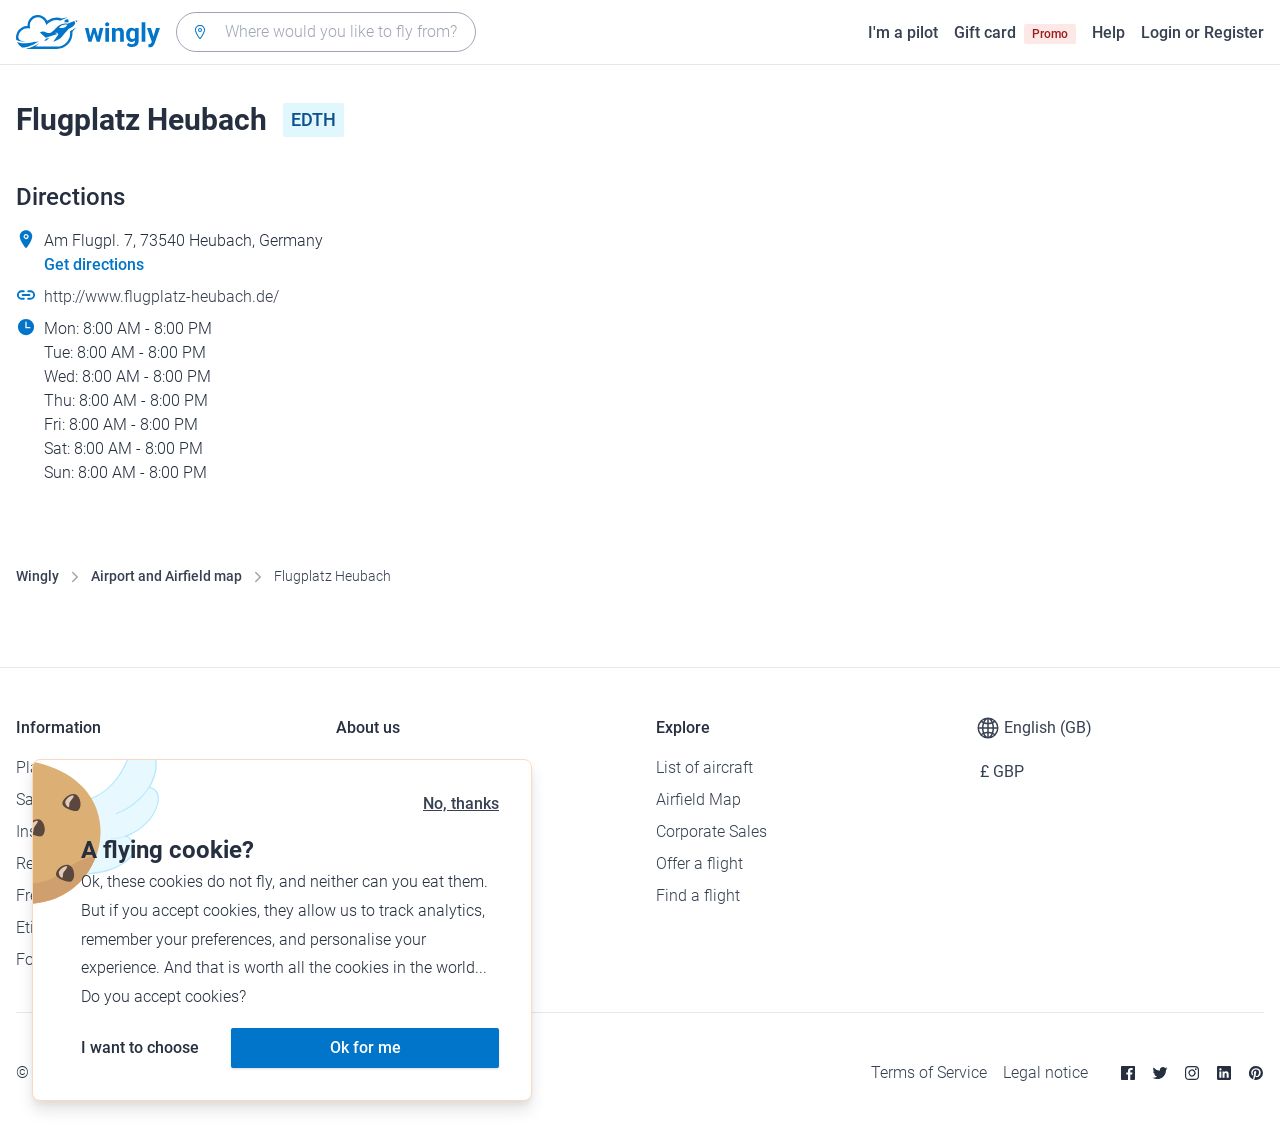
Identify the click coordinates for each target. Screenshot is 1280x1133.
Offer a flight (699, 863)
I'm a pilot (903, 32)
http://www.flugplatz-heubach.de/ (161, 296)
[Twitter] (1160, 1073)
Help (1108, 32)
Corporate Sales (711, 831)
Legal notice (1045, 1072)
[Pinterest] (1256, 1073)
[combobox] (326, 32)
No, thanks (461, 803)
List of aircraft (704, 767)
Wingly (37, 576)
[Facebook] (1128, 1073)
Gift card (1015, 33)
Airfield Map (698, 799)
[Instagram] (1192, 1073)
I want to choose (140, 1047)
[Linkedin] (1224, 1073)
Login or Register (1202, 32)
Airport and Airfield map (166, 576)
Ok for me (365, 1047)
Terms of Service (929, 1072)
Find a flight (698, 895)
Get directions (94, 264)
